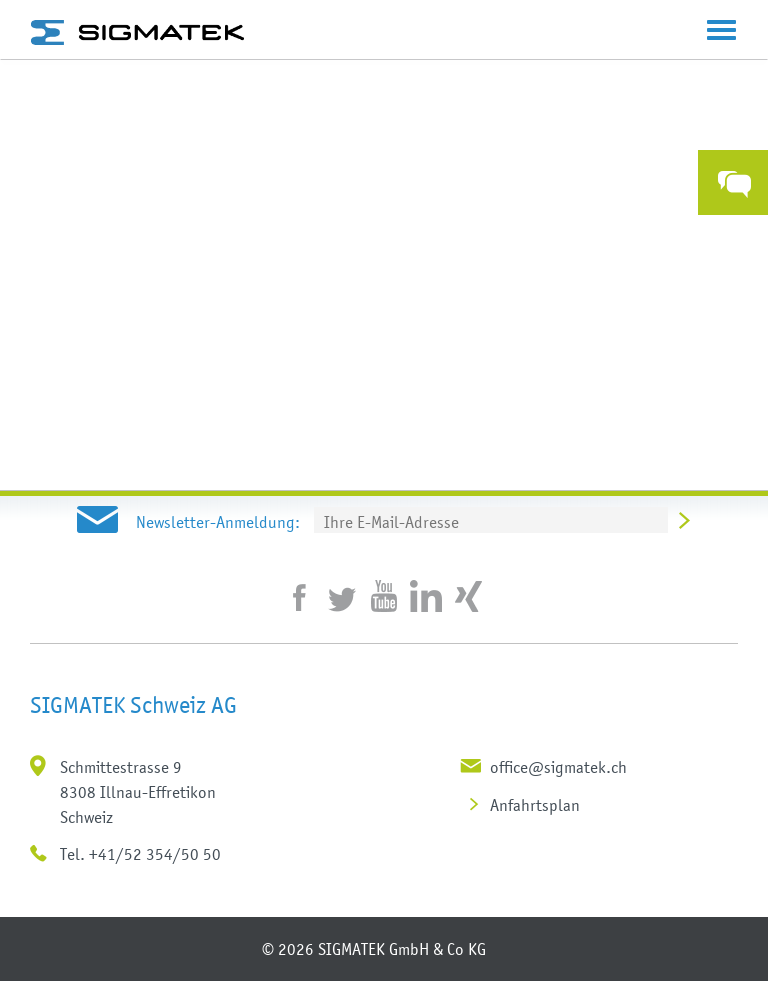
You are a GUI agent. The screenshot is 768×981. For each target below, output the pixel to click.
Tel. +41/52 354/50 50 (140, 854)
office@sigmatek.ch (558, 767)
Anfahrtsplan (535, 805)
